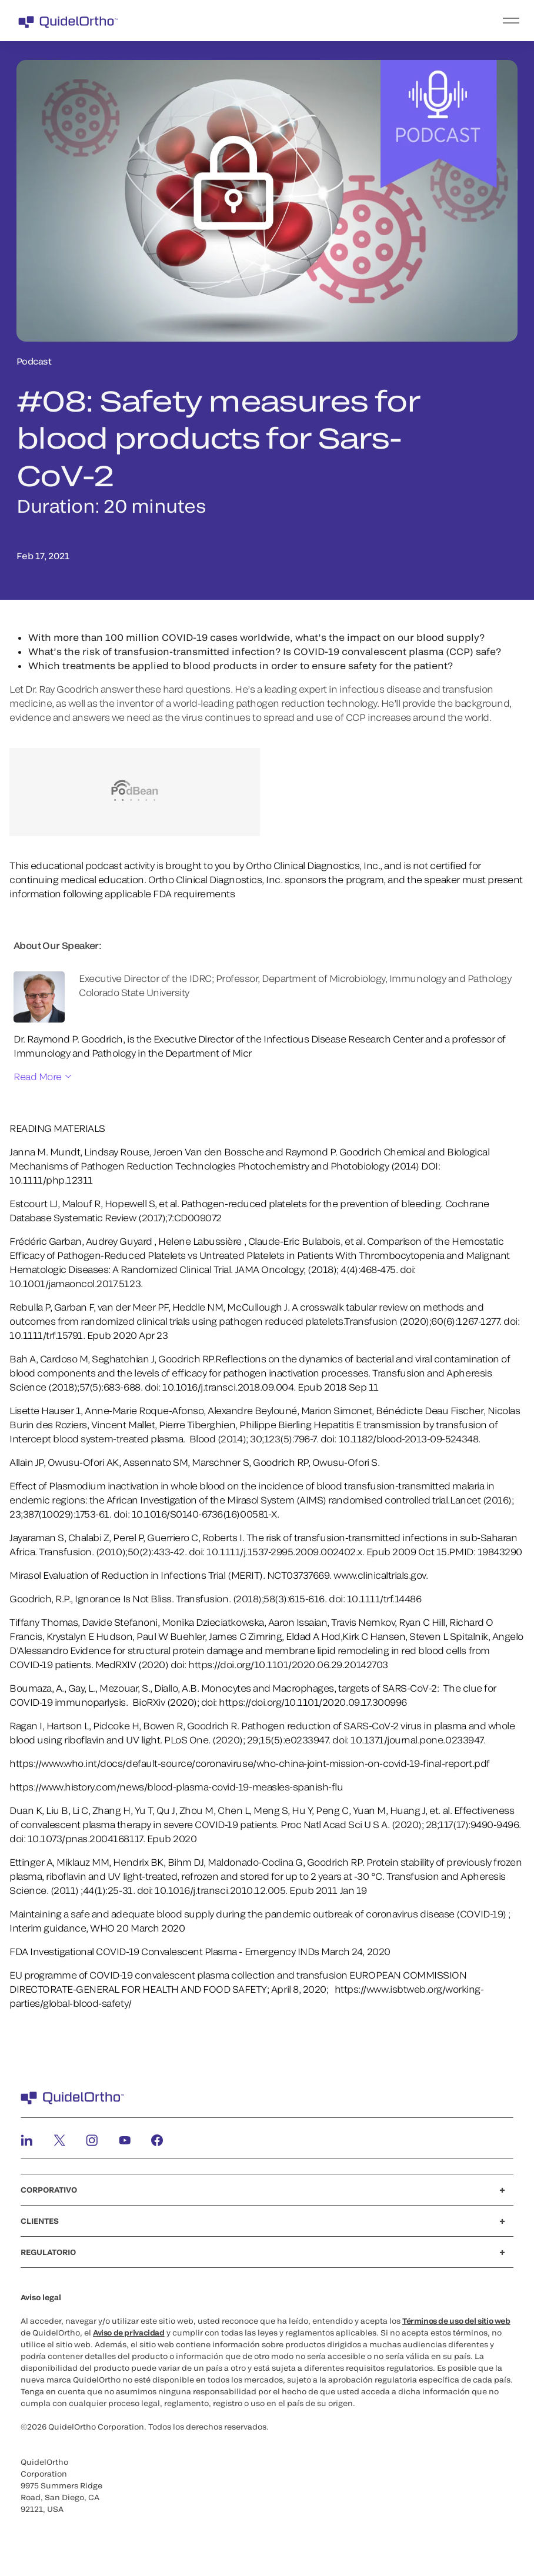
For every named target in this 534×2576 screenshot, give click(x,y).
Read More (38, 1076)
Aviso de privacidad (129, 2332)
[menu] (339, 20)
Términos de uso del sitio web (456, 2321)
